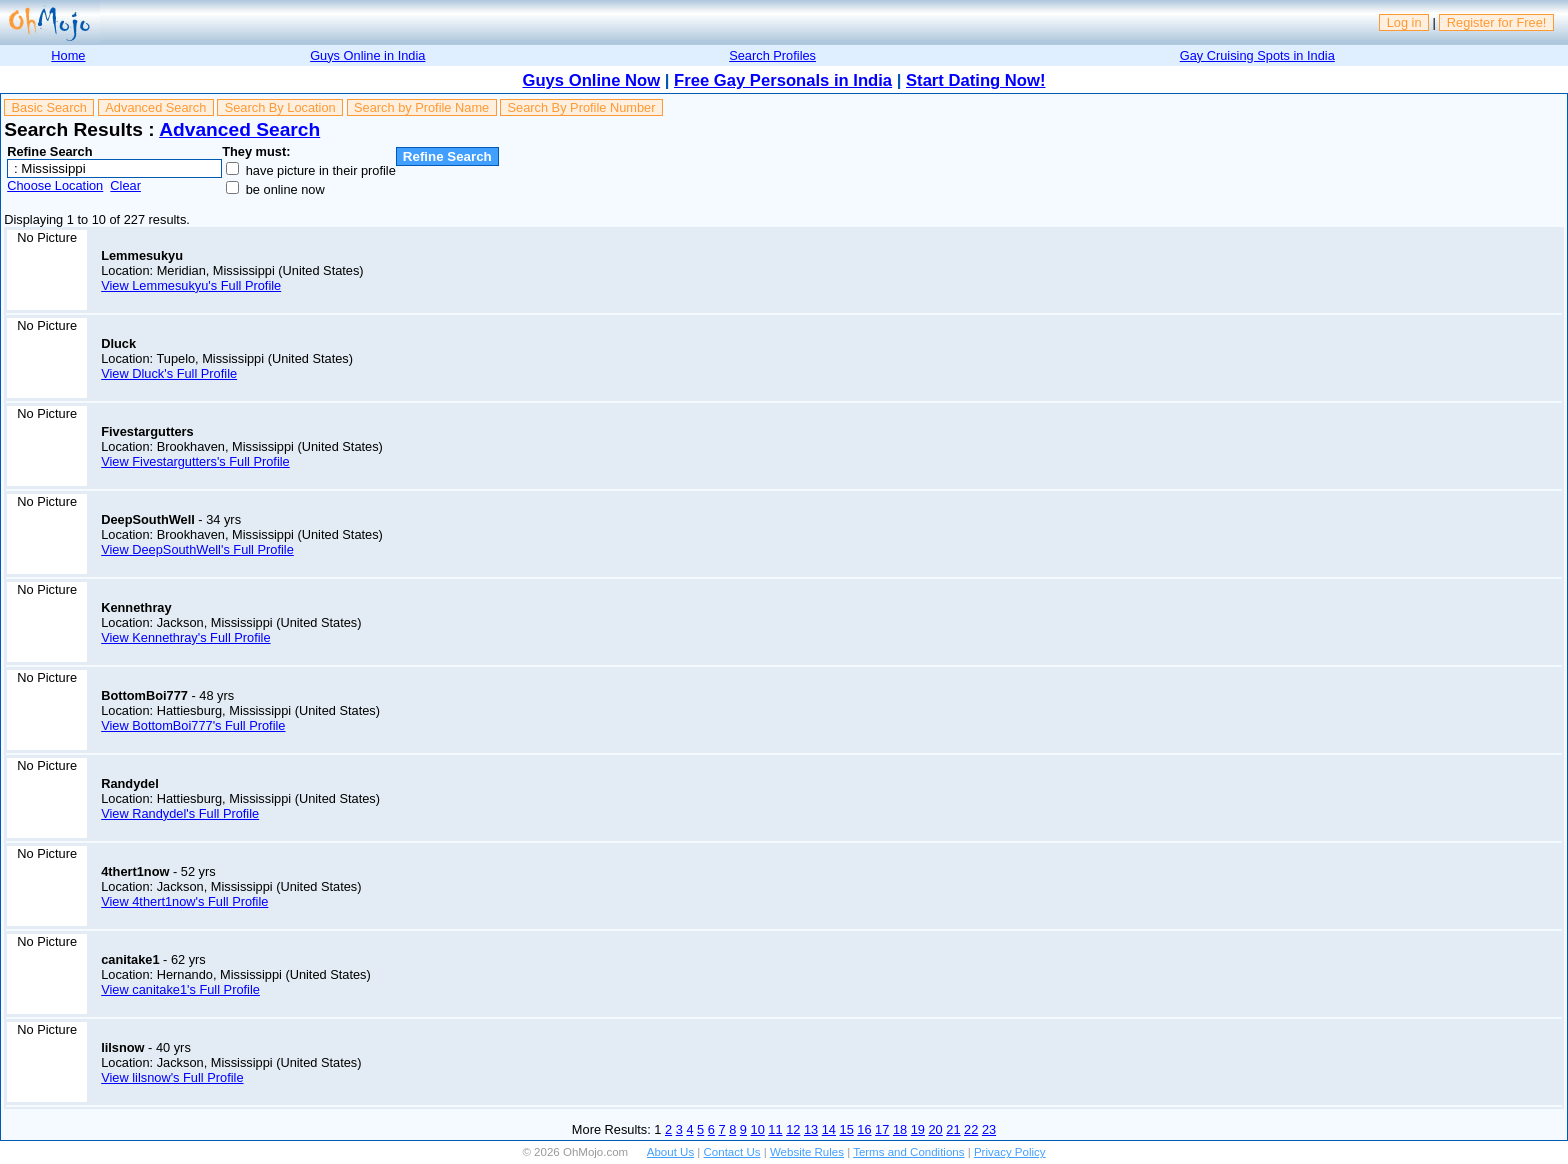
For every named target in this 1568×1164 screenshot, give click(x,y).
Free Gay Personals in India (783, 80)
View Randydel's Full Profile (180, 813)
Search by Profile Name (421, 107)
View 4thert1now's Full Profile (184, 901)
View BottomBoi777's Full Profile (193, 725)
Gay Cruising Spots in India (1257, 55)
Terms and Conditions (908, 1152)
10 (758, 1129)
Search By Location (280, 107)
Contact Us (732, 1152)
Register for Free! (1497, 22)
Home (68, 55)
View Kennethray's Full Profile (185, 637)
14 (829, 1129)
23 (989, 1129)
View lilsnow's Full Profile (172, 1077)
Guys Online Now (592, 80)
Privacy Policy (1010, 1152)
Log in (1404, 22)
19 (918, 1129)
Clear (125, 185)
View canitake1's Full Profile (180, 989)
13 (811, 1129)
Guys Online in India (367, 55)
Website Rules (807, 1152)
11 (775, 1129)
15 (847, 1129)
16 (864, 1129)
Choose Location (55, 185)
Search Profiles (772, 55)
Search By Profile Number (582, 107)
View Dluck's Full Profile (169, 373)
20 (936, 1129)
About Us (670, 1152)
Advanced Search (155, 107)
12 (793, 1129)
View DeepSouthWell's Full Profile (197, 549)
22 (971, 1129)
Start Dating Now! (975, 80)
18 (900, 1129)
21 (953, 1129)
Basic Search (49, 107)
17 (882, 1129)
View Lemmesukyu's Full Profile (191, 285)
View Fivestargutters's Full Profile (195, 461)
